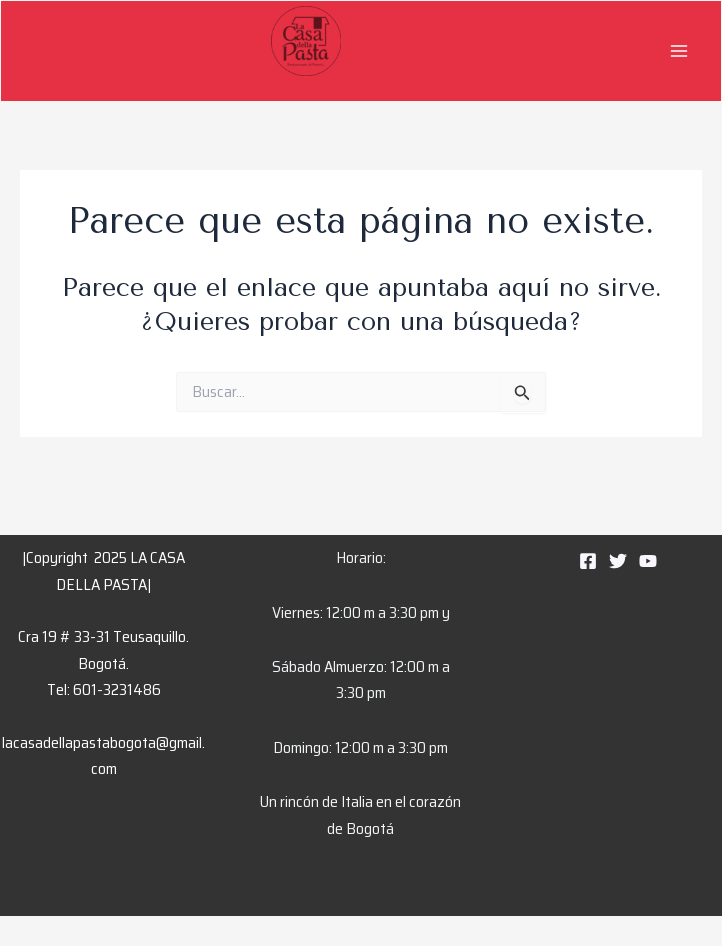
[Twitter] (618, 561)
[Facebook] (588, 561)
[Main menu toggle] (679, 51)
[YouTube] (648, 561)
